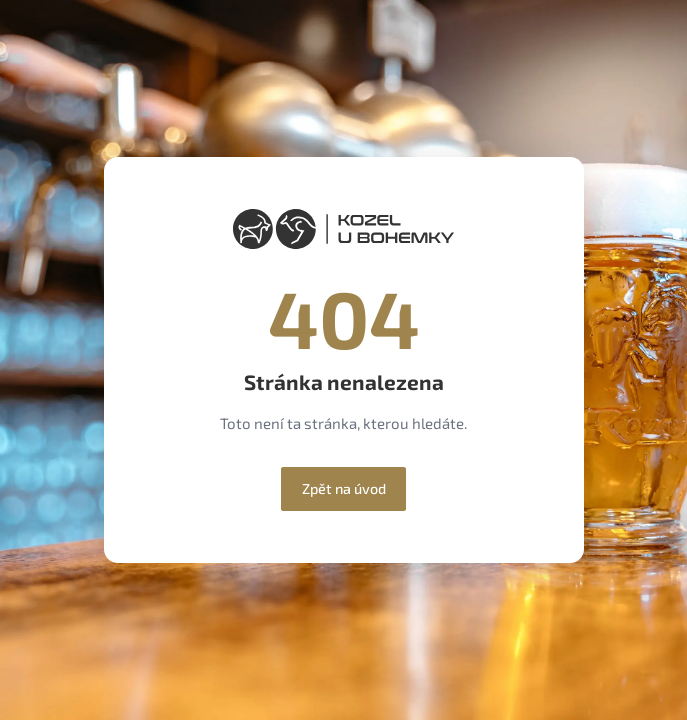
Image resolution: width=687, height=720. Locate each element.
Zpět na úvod (344, 488)
